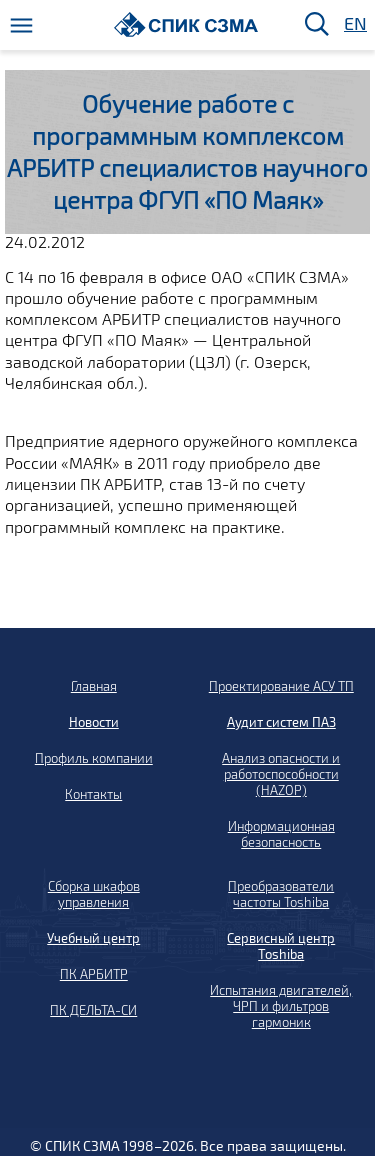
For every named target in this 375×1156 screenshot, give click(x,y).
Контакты (93, 794)
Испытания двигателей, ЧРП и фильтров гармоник (281, 1006)
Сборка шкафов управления (94, 894)
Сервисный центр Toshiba (281, 946)
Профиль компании (94, 758)
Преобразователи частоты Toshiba (281, 894)
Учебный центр (93, 938)
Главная (94, 686)
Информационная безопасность (281, 834)
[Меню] (21, 25)
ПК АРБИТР (94, 974)
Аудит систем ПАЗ (281, 722)
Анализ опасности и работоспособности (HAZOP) (281, 774)
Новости (94, 722)
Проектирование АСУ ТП (281, 686)
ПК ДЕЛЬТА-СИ (93, 1010)
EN (354, 24)
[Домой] (186, 24)
